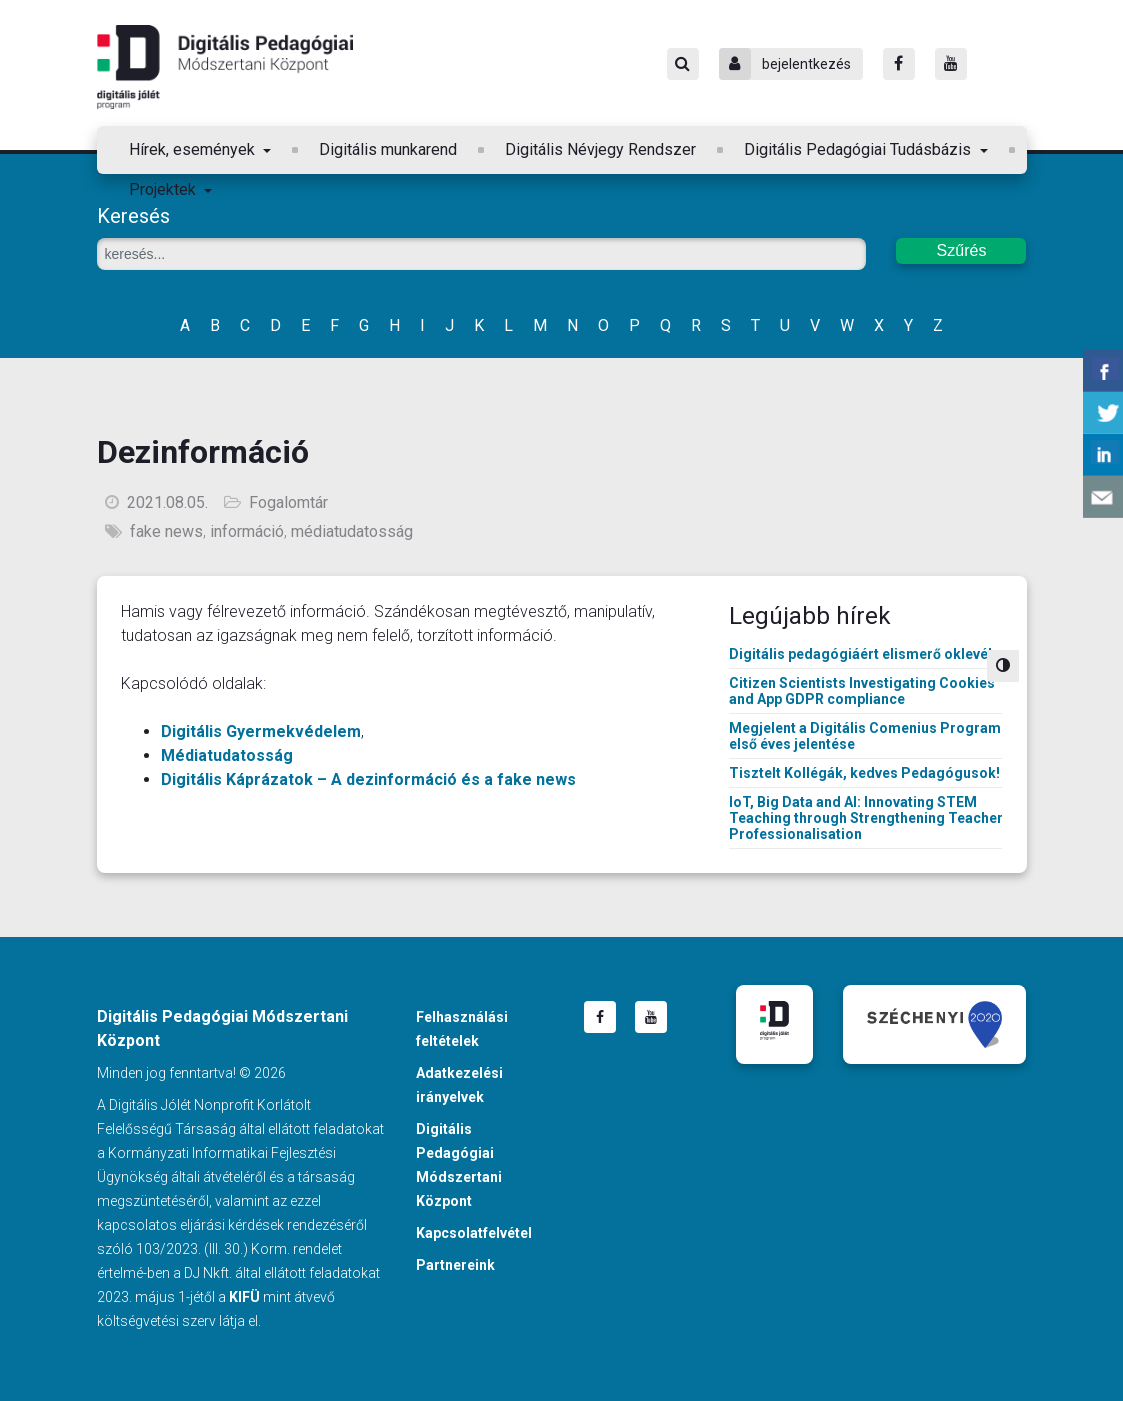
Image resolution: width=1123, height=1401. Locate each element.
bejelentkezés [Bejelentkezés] (785, 64)
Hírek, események (194, 149)
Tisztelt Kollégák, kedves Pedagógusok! (864, 773)
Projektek (164, 189)
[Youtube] (951, 64)
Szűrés (962, 250)
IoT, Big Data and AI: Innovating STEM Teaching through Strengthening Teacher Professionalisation (866, 818)
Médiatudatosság (227, 755)
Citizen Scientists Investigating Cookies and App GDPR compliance (862, 691)
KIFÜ (244, 1297)
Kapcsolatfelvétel (474, 1233)
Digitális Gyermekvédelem (261, 731)
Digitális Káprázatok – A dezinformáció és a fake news (368, 779)
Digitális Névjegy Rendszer (600, 149)
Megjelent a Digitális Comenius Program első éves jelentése (865, 736)
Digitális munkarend (388, 149)
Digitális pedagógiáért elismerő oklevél (860, 654)
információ (247, 531)
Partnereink (455, 1265)
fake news (166, 531)
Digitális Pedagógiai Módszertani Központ (225, 67)
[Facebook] (899, 64)
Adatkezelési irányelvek (459, 1085)
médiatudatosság (352, 531)
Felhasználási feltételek (462, 1029)
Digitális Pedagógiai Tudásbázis (859, 149)
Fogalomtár (288, 502)
